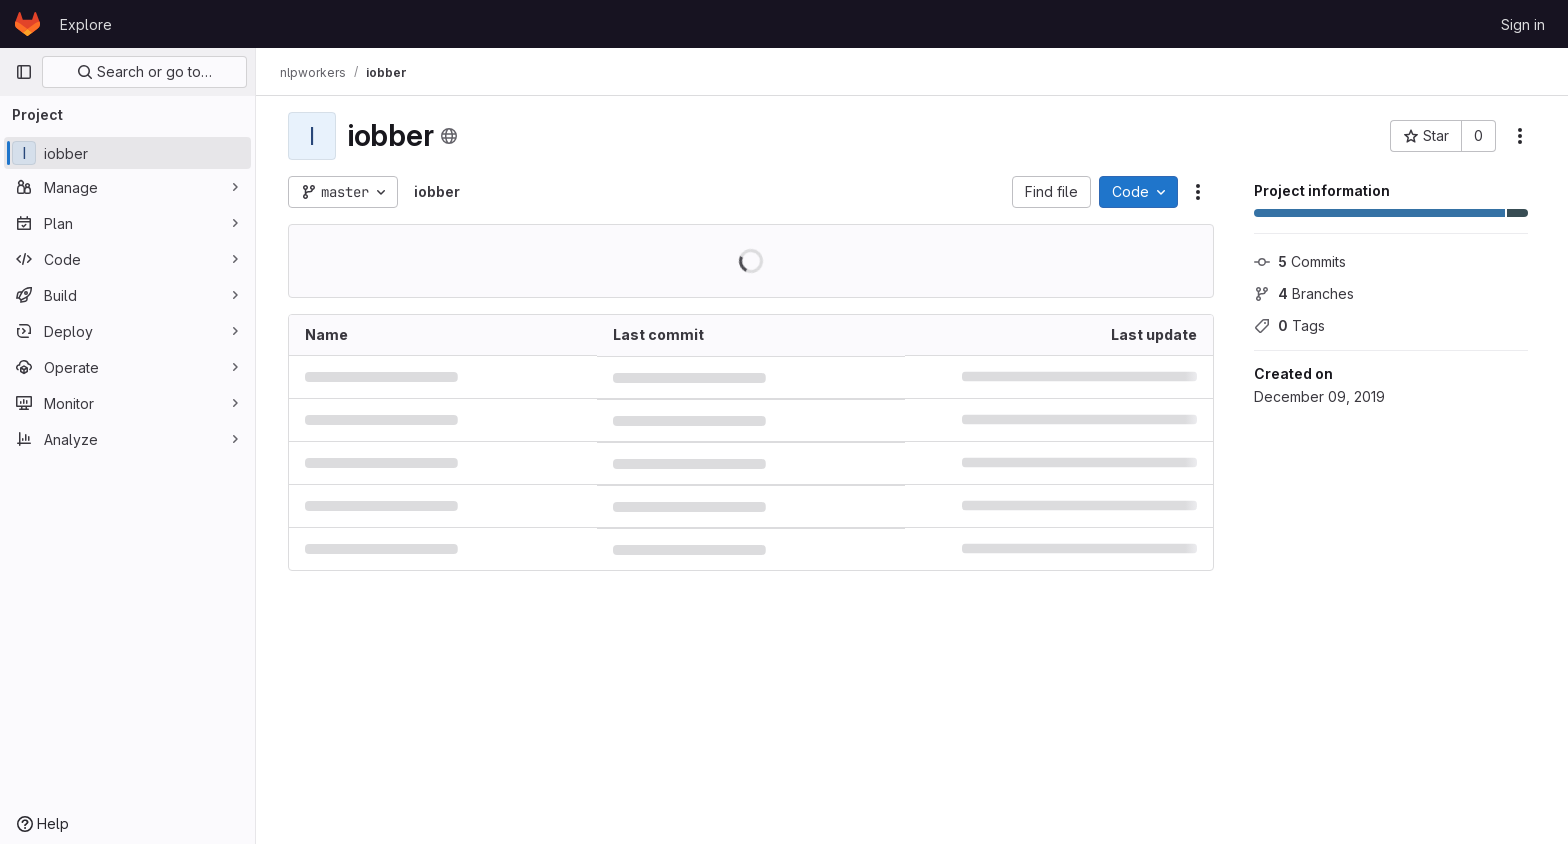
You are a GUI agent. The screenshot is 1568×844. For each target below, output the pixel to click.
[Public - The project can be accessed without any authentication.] (449, 136)
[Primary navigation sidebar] (24, 72)
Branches (1304, 293)
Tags (1289, 325)
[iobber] (127, 153)
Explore (86, 24)
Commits (1300, 261)
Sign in (1523, 24)
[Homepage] (27, 24)
